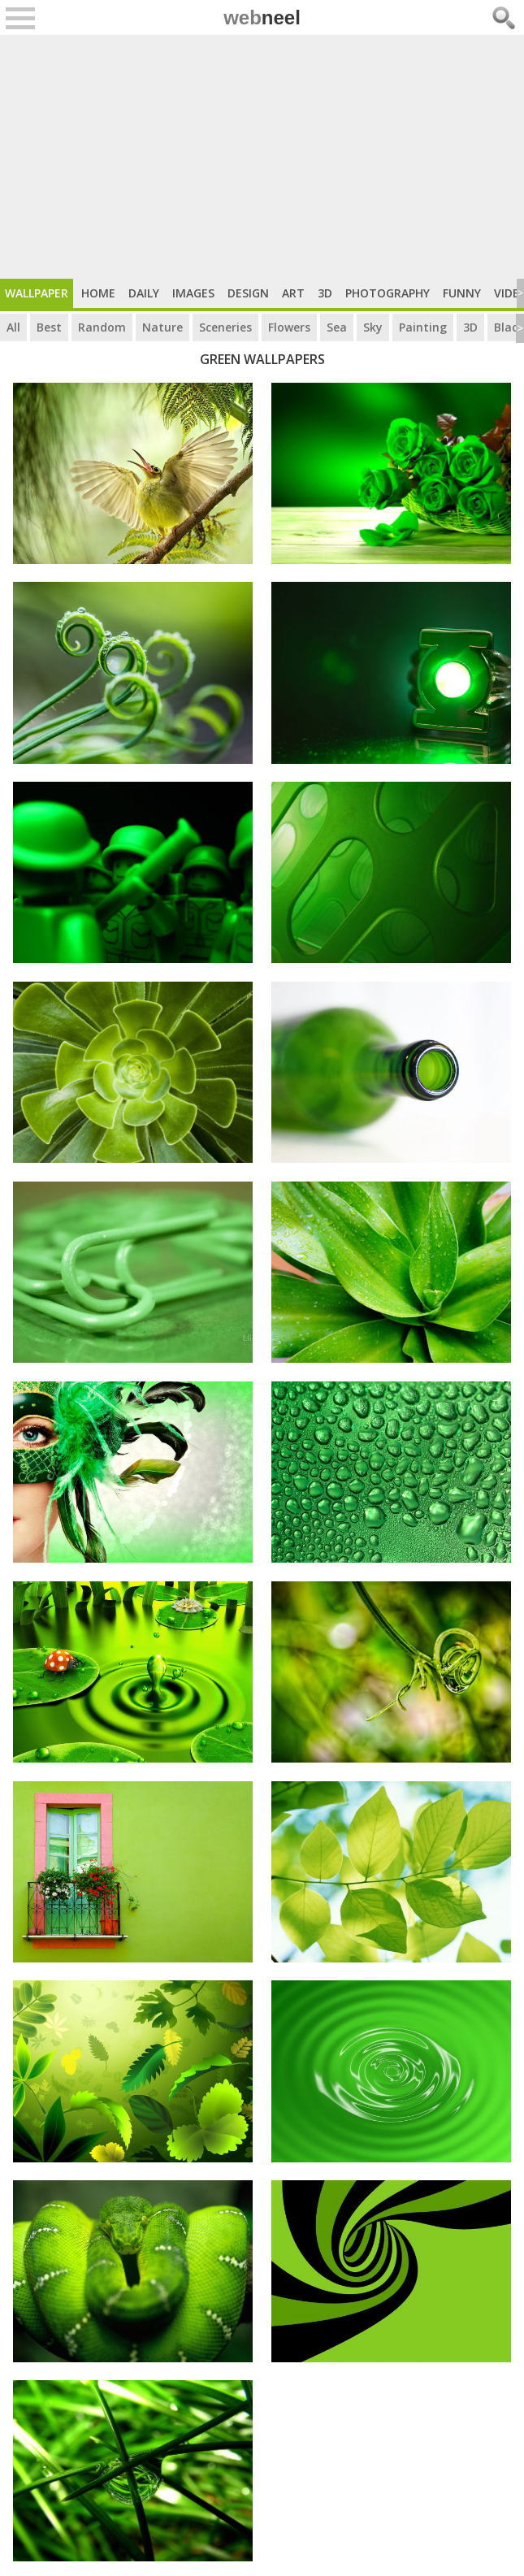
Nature (162, 327)
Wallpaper (36, 293)
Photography (387, 293)
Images (193, 293)
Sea (337, 327)
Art (293, 293)
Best (49, 327)
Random (102, 327)
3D (325, 293)
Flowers (289, 327)
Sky (373, 327)
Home (98, 293)
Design (248, 293)
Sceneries (225, 327)
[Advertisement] (262, 157)
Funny (462, 293)
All (13, 327)
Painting (423, 327)
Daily (143, 293)
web (262, 17)
